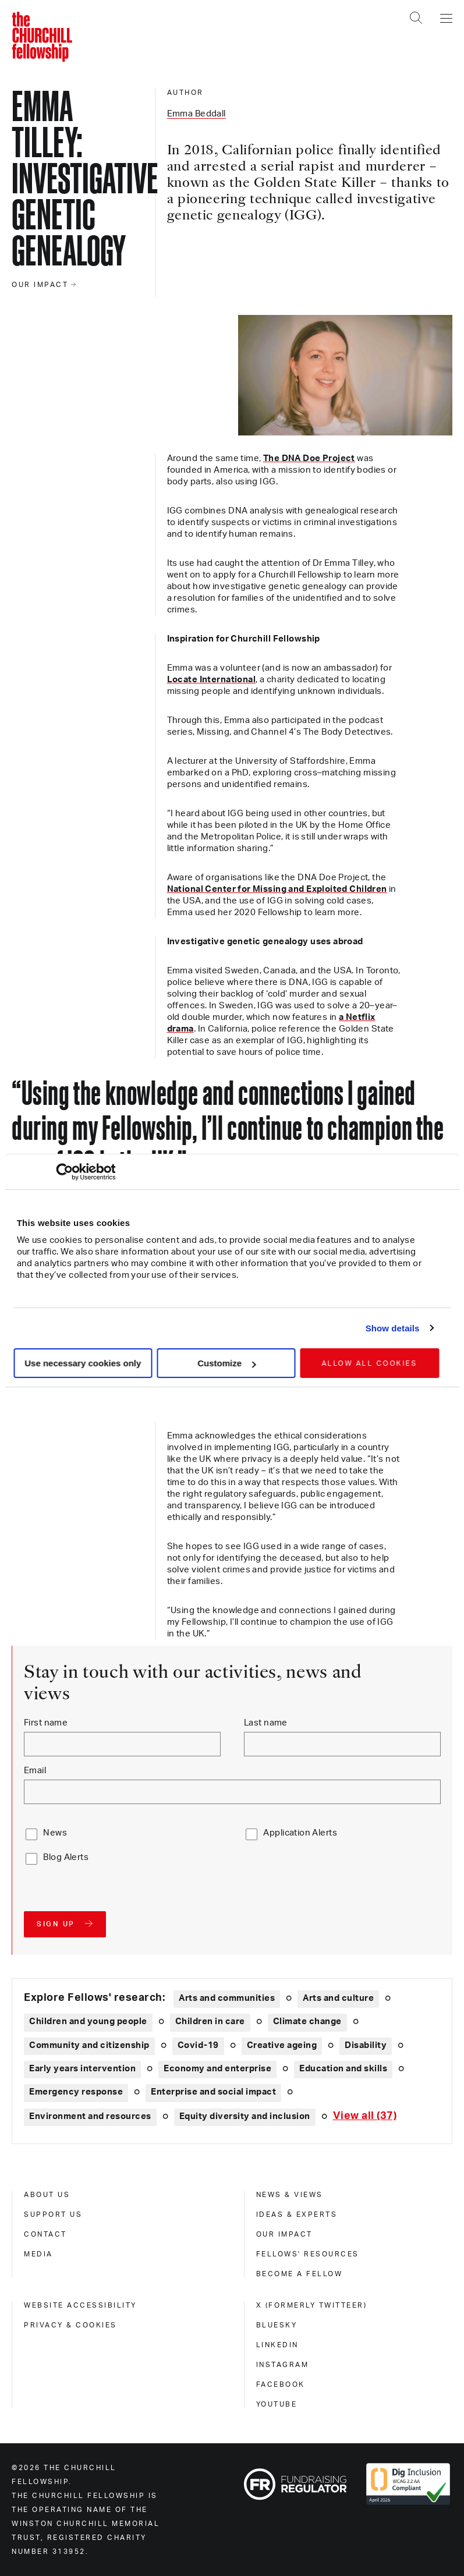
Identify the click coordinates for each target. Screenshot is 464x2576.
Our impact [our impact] (284, 2234)
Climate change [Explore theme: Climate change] (307, 2021)
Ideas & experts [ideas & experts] (297, 2214)
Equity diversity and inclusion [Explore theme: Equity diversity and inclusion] (244, 2116)
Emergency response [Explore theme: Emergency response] (76, 2092)
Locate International (211, 679)
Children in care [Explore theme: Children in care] (210, 2021)
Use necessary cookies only (82, 1363)
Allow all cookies (369, 1363)
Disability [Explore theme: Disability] (366, 2045)
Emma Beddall (196, 113)
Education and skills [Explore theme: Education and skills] (343, 2068)
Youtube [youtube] (276, 2404)
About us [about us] (47, 2194)
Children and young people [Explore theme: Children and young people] (88, 2021)
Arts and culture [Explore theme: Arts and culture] (338, 1998)
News (55, 1833)
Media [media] (38, 2254)
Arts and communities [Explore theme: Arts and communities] (227, 1998)
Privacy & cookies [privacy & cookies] (70, 2325)
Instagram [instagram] (282, 2364)
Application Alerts (300, 1833)
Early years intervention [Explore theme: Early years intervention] (82, 2068)
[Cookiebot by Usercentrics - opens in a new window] (64, 1172)
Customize (226, 1363)
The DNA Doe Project (309, 458)
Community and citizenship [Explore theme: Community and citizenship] (89, 2045)
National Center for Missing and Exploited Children (277, 889)
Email (35, 1770)
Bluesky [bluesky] (276, 2325)
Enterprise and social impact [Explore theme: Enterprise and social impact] (213, 2092)
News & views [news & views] (289, 2194)
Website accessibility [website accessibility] (80, 2305)
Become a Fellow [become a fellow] (299, 2273)
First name (46, 1722)
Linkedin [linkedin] (277, 2344)
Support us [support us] (53, 2214)
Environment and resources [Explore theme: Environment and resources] (90, 2116)
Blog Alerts (65, 1857)
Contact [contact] (45, 2234)
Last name (266, 1722)
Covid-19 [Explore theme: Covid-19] (198, 2045)
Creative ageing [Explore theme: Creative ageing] (282, 2045)
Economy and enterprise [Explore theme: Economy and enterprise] (217, 2068)
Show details (393, 1328)
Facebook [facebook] (280, 2384)
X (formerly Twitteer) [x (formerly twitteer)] (311, 2305)
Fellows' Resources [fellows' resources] (307, 2254)
